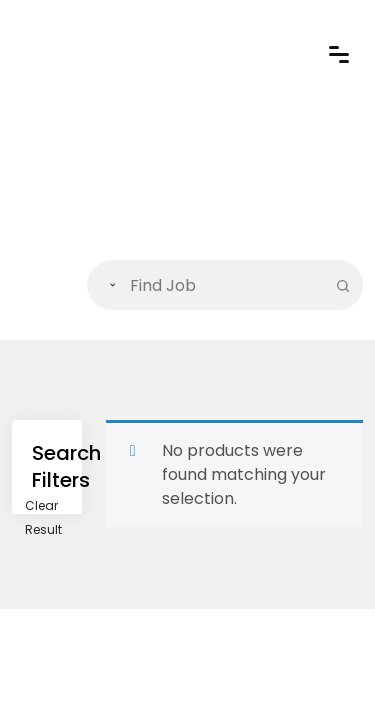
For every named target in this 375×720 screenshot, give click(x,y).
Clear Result (43, 517)
